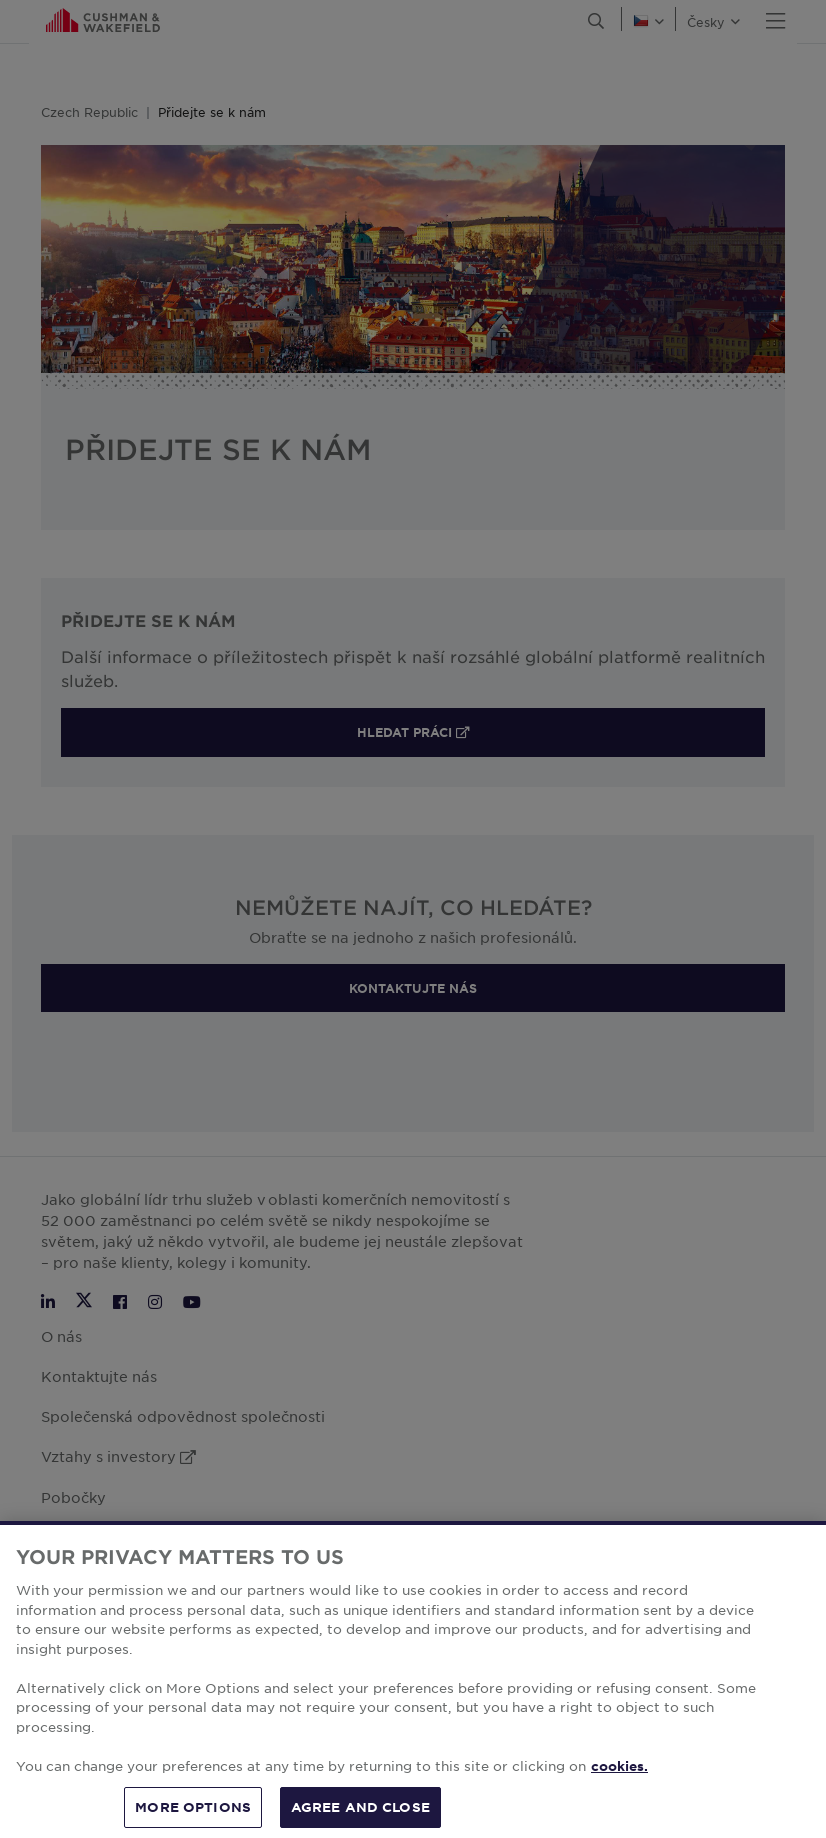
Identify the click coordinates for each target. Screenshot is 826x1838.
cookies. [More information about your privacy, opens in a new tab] (619, 1781)
